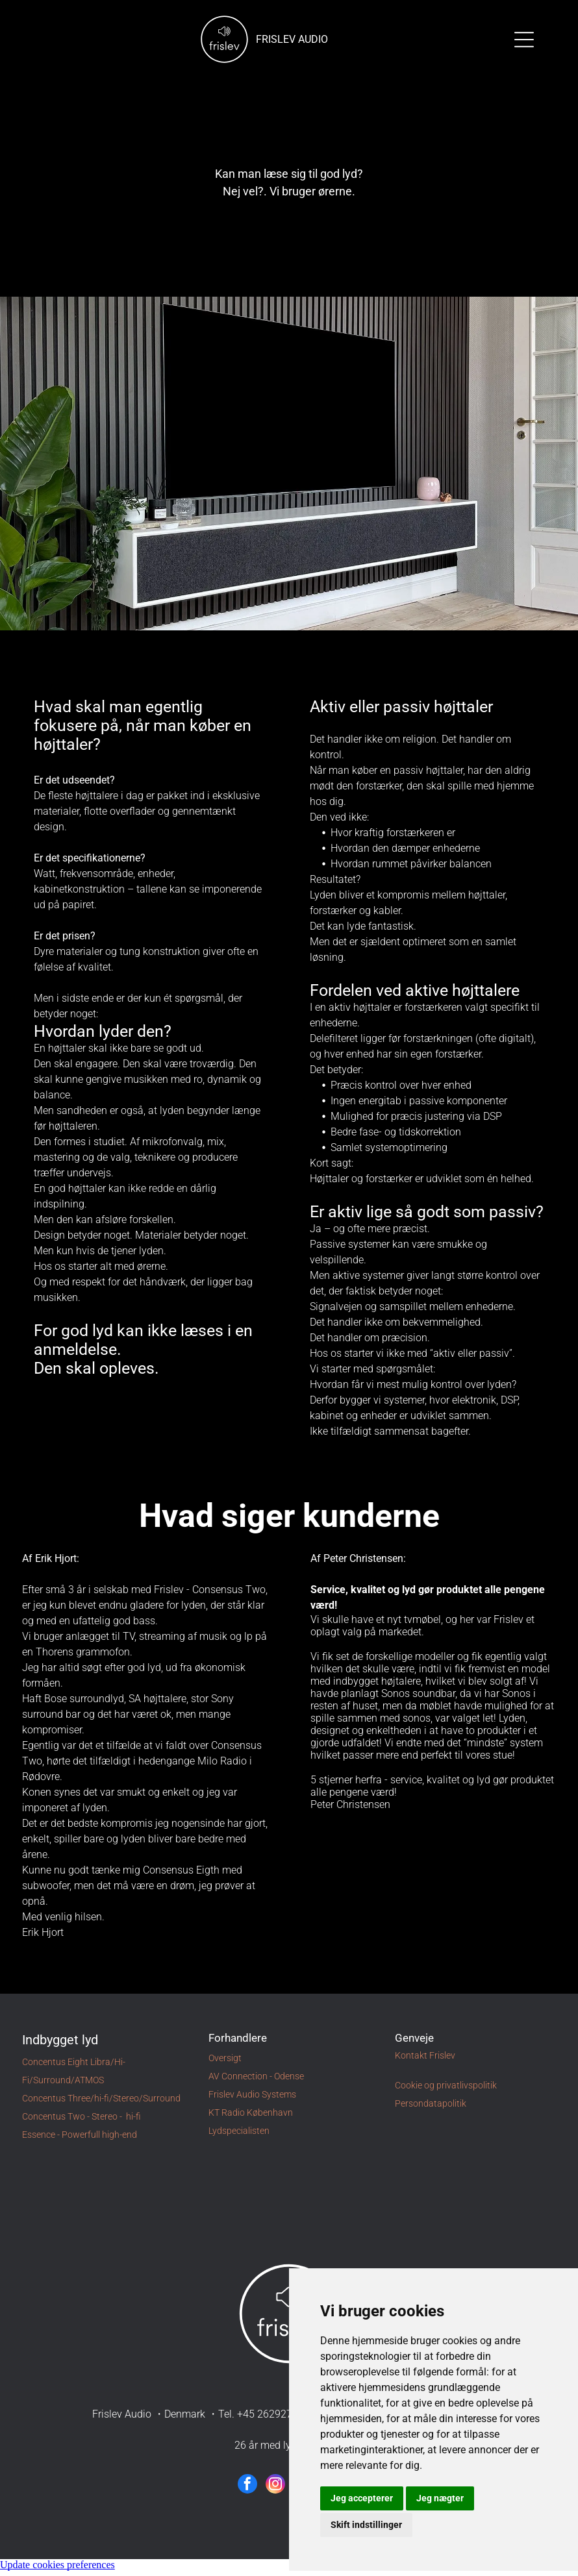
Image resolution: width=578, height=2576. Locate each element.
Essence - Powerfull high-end (79, 2140)
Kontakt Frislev (425, 2060)
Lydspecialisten (239, 2136)
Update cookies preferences (57, 2569)
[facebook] (247, 2490)
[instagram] (275, 2490)
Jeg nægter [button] (440, 2503)
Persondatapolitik (430, 2108)
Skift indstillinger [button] (366, 2530)
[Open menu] (524, 41)
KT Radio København (250, 2117)
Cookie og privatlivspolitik (446, 2090)
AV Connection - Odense (256, 2081)
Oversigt (225, 2063)
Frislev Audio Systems (252, 2099)
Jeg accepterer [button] (362, 2503)
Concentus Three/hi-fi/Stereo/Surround (101, 2103)
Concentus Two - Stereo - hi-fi (81, 2121)
